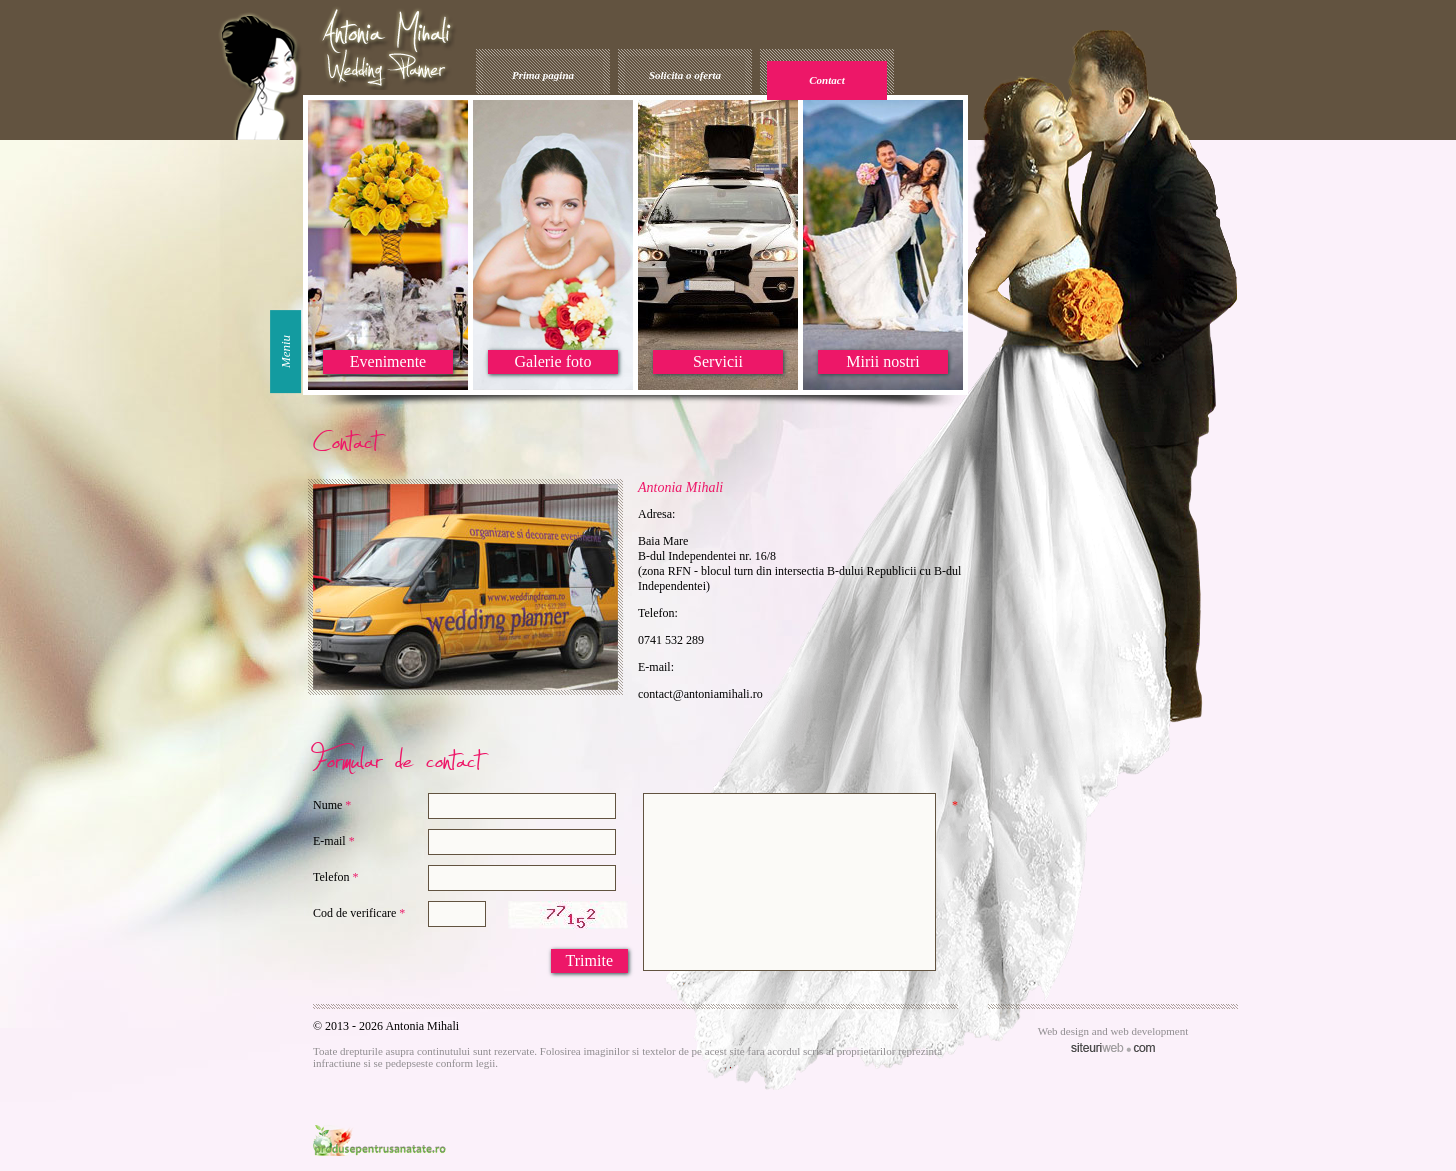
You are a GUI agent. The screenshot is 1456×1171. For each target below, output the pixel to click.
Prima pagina (543, 75)
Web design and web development (1113, 1031)
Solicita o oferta (685, 75)
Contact (826, 80)
